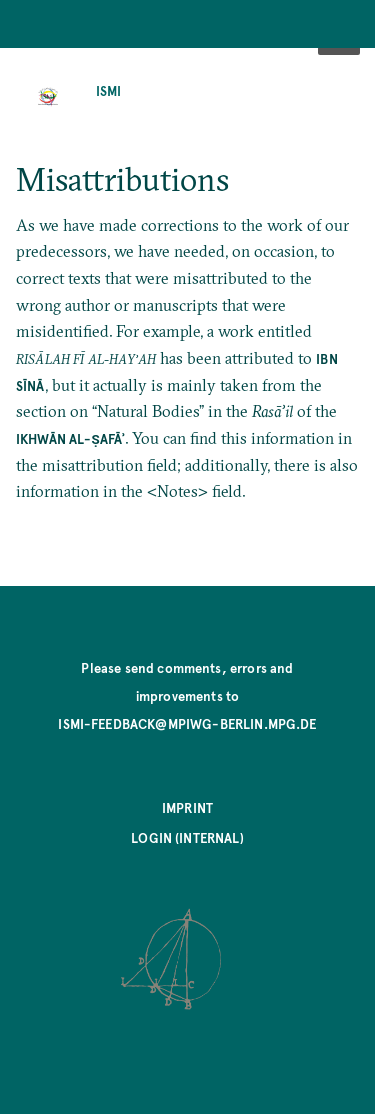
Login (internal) (187, 837)
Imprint (187, 807)
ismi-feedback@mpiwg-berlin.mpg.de (187, 723)
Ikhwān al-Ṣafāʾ (70, 438)
